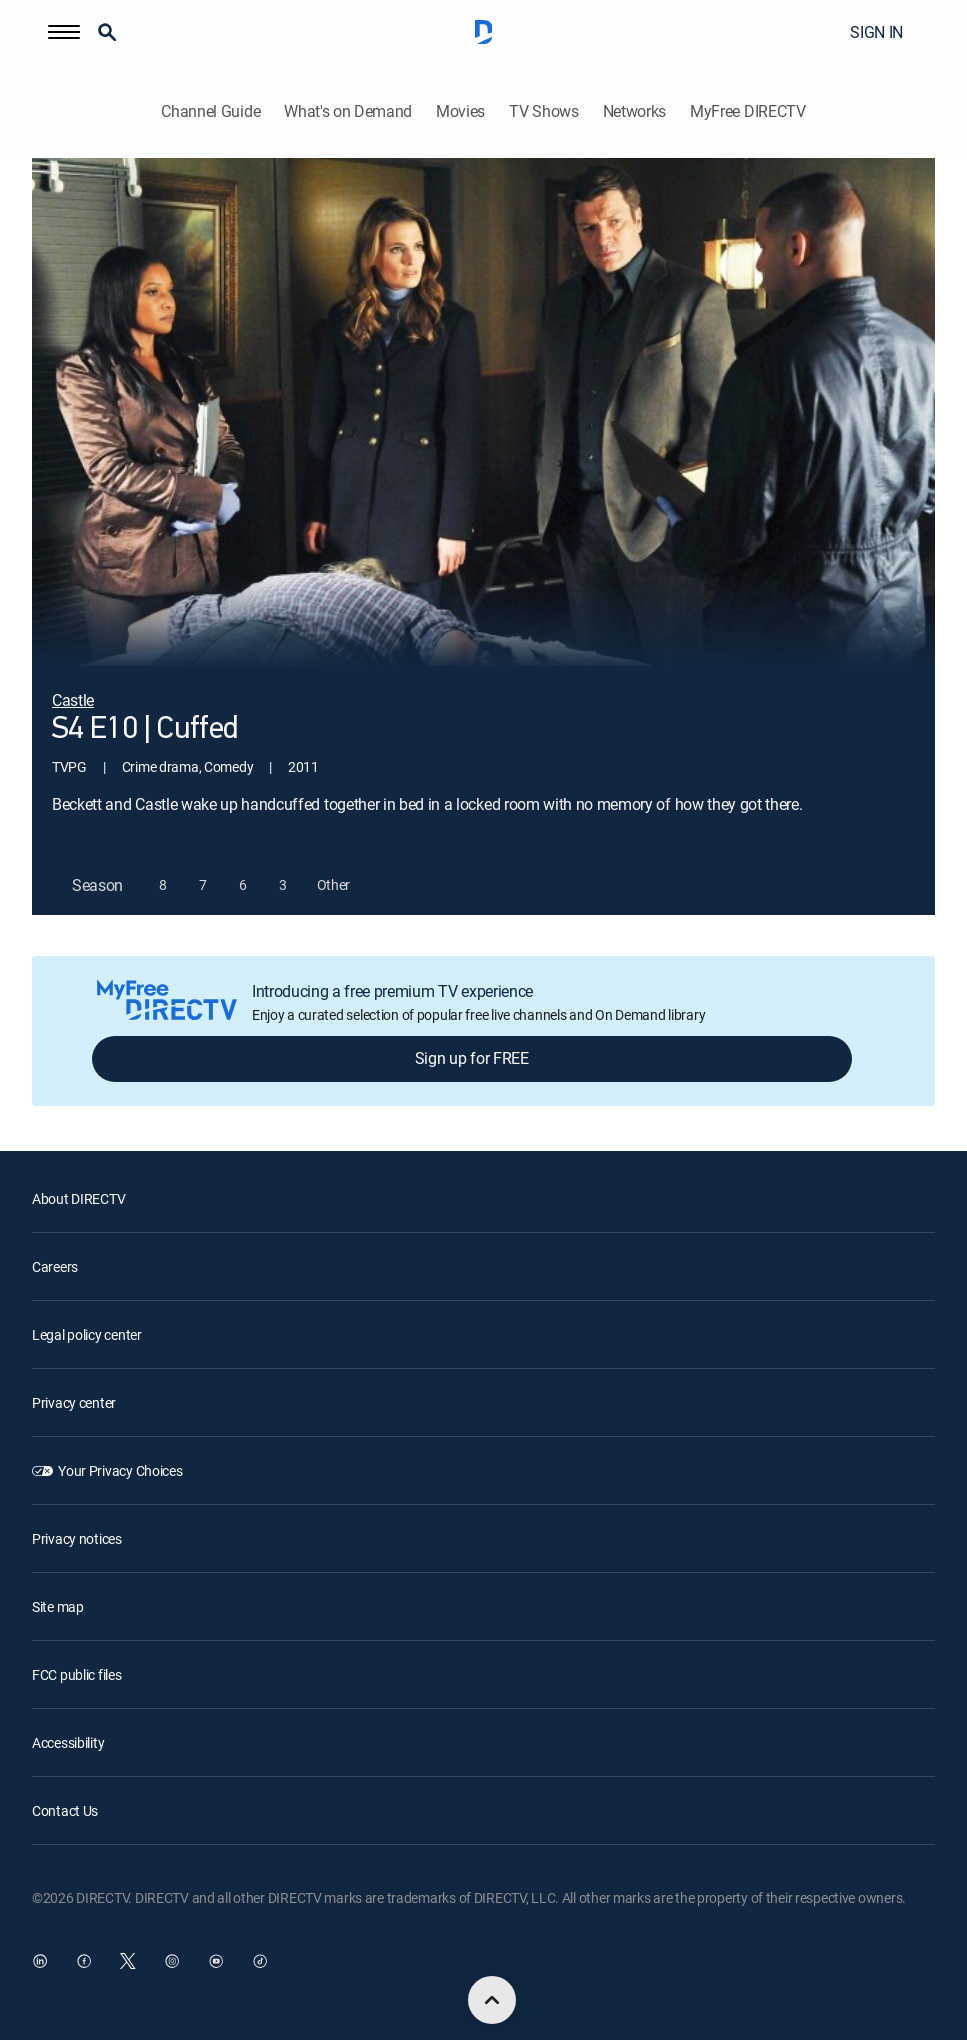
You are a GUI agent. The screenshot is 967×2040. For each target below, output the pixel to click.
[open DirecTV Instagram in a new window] (172, 1961)
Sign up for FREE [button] (472, 1058)
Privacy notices (77, 1538)
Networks (634, 111)
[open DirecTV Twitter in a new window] (128, 1961)
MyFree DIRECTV (748, 111)
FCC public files (77, 1674)
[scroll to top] (492, 2000)
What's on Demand (348, 111)
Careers (55, 1266)
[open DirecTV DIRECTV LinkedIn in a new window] (40, 1961)
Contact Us (65, 1810)
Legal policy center (87, 1334)
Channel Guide (210, 111)
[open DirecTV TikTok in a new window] (260, 1961)
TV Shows (543, 111)
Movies (460, 111)
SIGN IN (876, 32)
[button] (64, 32)
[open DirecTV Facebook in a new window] (84, 1961)
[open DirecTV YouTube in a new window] (216, 1961)
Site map (58, 1606)
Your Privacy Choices (120, 1470)
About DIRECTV (78, 1198)
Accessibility (68, 1742)
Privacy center (74, 1402)
